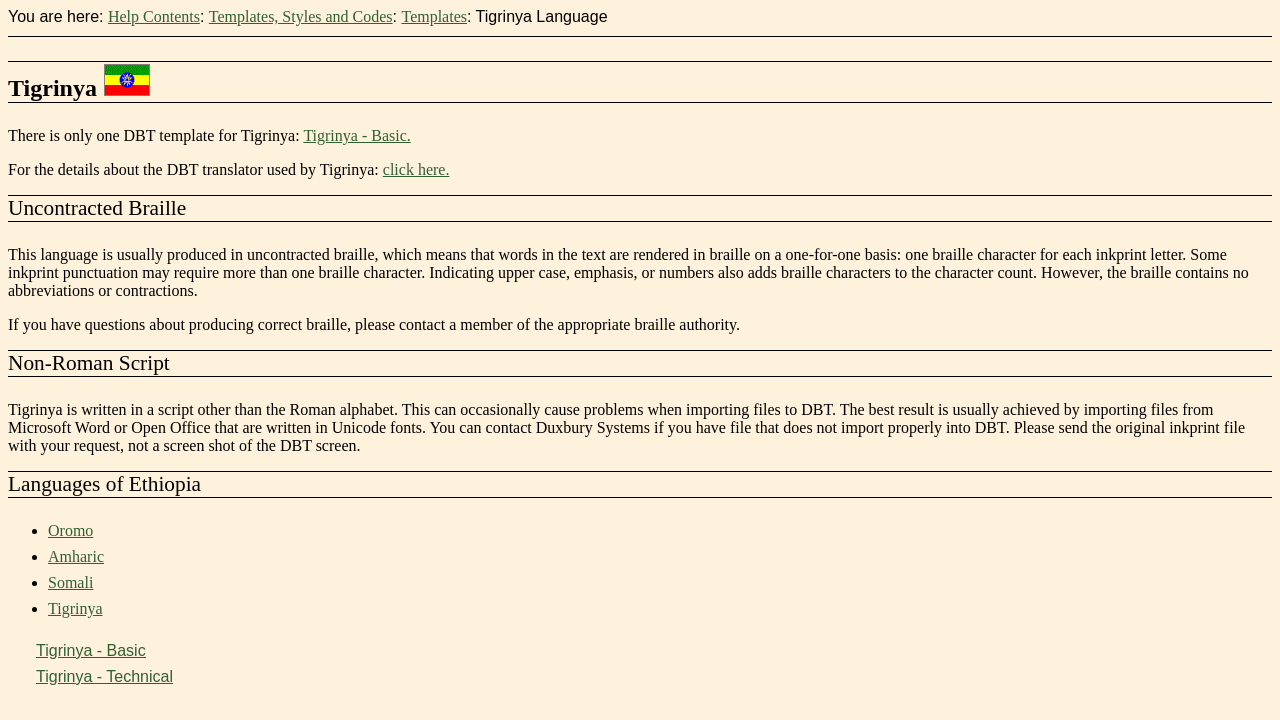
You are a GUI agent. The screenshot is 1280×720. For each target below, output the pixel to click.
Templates (434, 16)
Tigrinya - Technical (104, 676)
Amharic (76, 556)
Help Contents (154, 16)
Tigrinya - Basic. (356, 135)
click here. (416, 169)
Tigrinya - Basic (91, 650)
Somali (70, 582)
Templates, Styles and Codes (301, 16)
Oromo (70, 530)
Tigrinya (75, 608)
